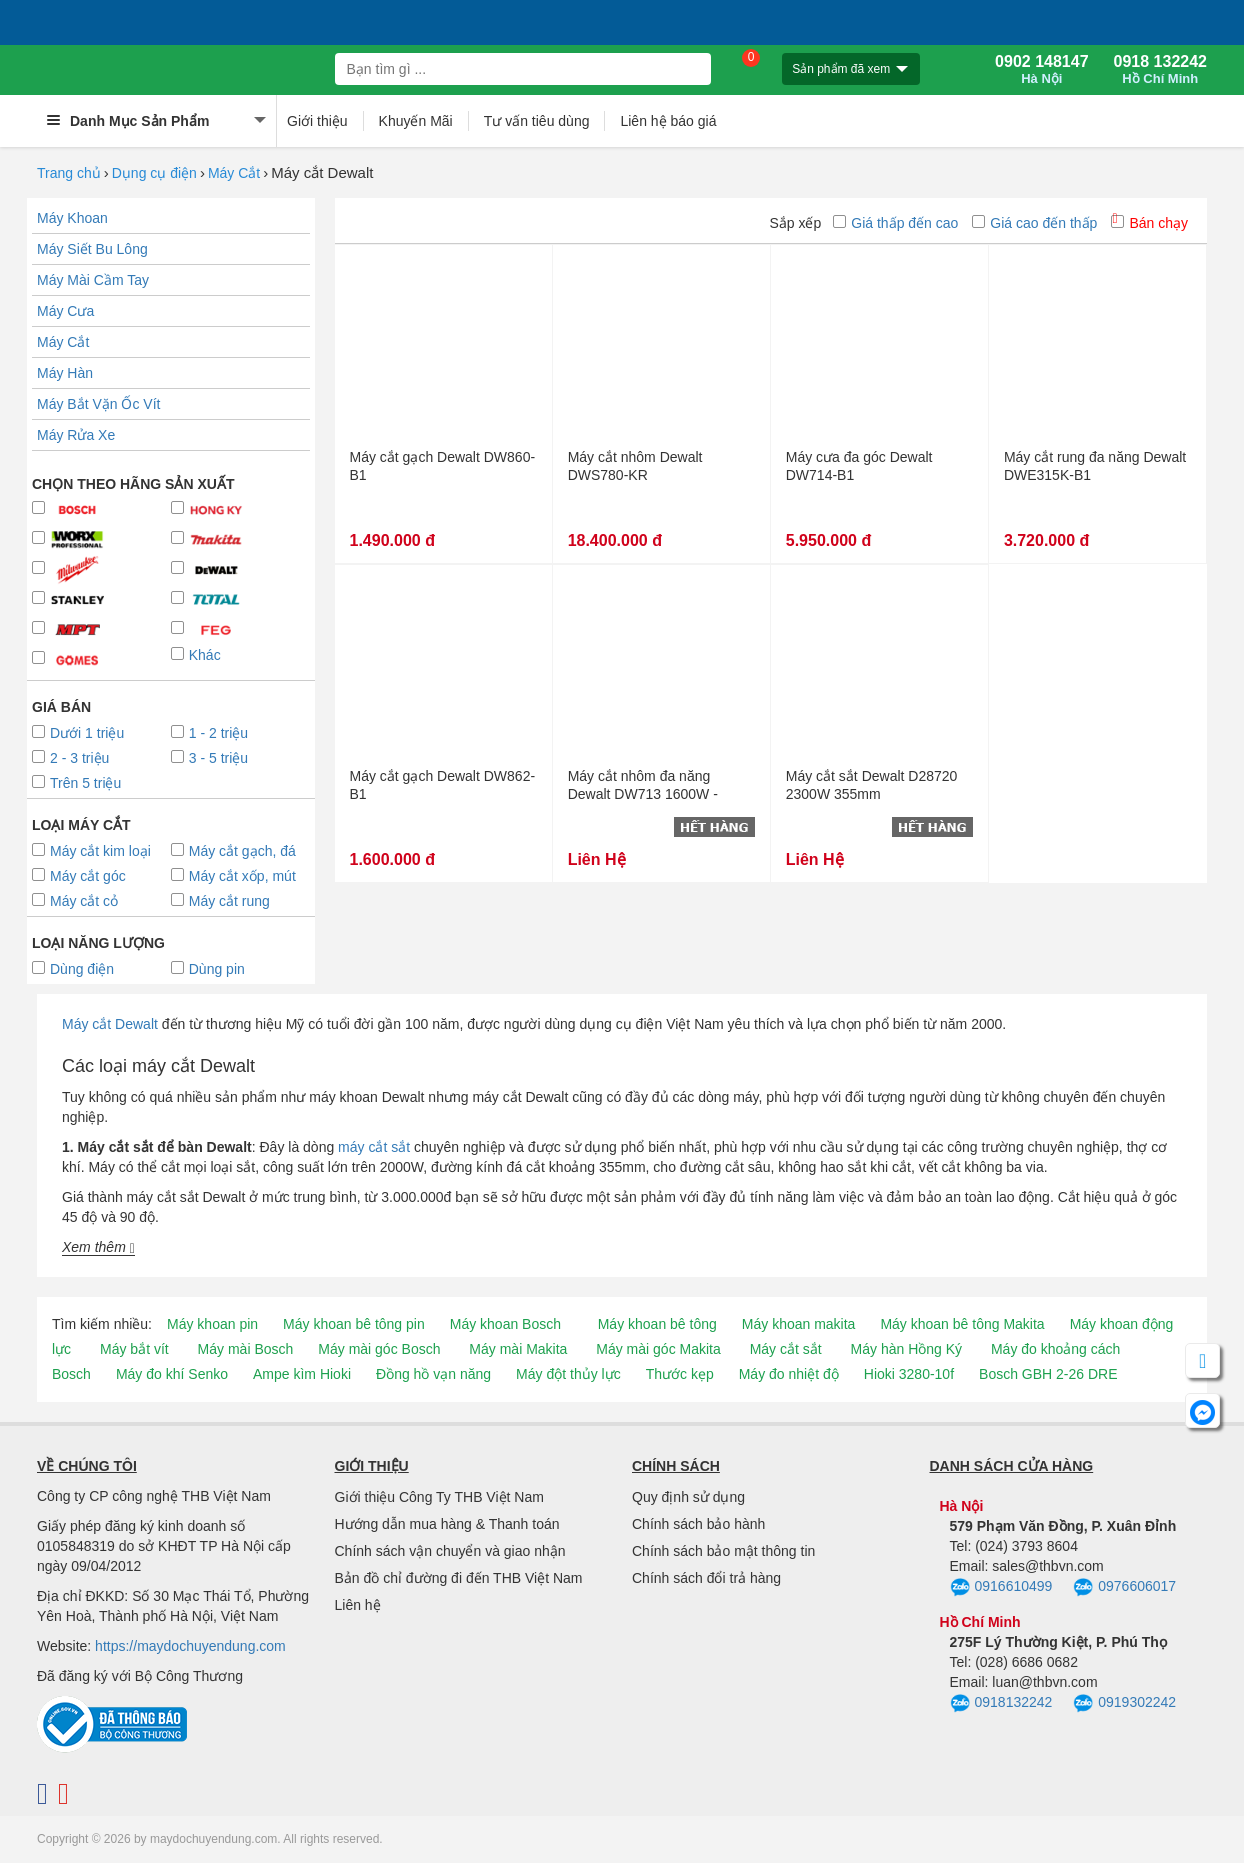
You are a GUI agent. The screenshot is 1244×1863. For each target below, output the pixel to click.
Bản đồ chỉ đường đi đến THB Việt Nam (459, 1578)
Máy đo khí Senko (172, 1374)
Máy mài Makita (518, 1349)
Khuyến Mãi (416, 121)
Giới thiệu (317, 121)
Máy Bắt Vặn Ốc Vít (98, 404)
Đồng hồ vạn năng (433, 1374)
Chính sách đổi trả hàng (706, 1578)
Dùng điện (73, 969)
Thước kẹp (680, 1374)
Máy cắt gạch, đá (233, 851)
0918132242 (1001, 1704)
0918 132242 (1160, 70)
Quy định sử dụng (688, 1497)
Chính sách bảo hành (698, 1524)
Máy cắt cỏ (75, 901)
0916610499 (1001, 1588)
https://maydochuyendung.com (190, 1646)
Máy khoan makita (799, 1324)
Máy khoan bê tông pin (354, 1324)
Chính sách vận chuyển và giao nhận (450, 1551)
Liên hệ (358, 1605)
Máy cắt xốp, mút (233, 876)
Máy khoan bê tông (657, 1324)
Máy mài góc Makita (658, 1349)
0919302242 (1124, 1704)
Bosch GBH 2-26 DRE (1048, 1374)
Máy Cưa (65, 311)
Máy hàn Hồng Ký (907, 1349)
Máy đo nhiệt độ (789, 1374)
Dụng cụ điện (154, 173)
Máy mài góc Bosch (379, 1349)
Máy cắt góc (79, 876)
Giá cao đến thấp (1034, 223)
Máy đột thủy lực (568, 1374)
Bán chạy (1149, 223)
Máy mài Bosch (246, 1349)
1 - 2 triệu (209, 733)
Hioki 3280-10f (909, 1374)
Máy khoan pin (212, 1324)
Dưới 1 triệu (78, 733)
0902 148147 (1041, 70)
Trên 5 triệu (76, 783)
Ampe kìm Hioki (302, 1374)
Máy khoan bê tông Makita (962, 1324)
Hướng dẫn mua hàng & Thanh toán (447, 1524)
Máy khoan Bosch (505, 1324)
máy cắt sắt (374, 1147)
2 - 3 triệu (70, 758)
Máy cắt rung (220, 901)
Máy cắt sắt (786, 1349)
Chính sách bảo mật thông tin (723, 1551)
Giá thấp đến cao (895, 223)
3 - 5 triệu (209, 758)
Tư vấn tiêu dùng (537, 121)
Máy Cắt (234, 173)
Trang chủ (69, 173)
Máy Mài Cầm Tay (93, 280)
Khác (196, 655)
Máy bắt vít (134, 1349)
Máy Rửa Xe (76, 435)
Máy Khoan (72, 218)
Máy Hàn (65, 373)
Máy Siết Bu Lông (92, 249)
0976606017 (1124, 1588)
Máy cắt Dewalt (110, 1024)
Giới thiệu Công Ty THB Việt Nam (439, 1497)
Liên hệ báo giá (668, 121)
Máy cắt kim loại (91, 851)
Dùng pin (208, 969)
